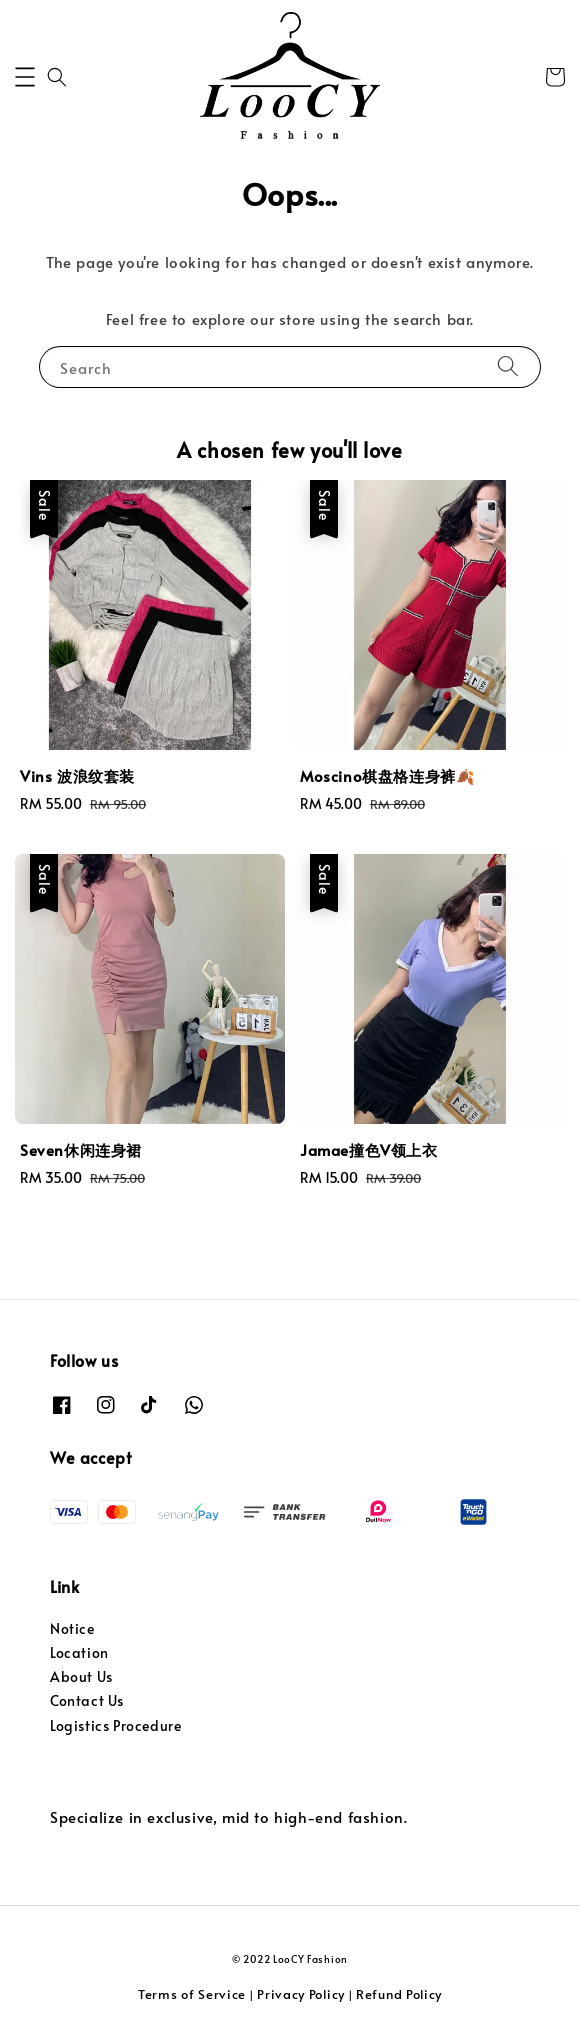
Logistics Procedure (115, 1725)
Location (79, 1652)
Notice (72, 1628)
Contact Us (87, 1700)
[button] (25, 77)
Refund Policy (399, 1994)
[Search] (508, 366)
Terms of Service (192, 1994)
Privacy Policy (301, 1994)
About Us (81, 1676)
